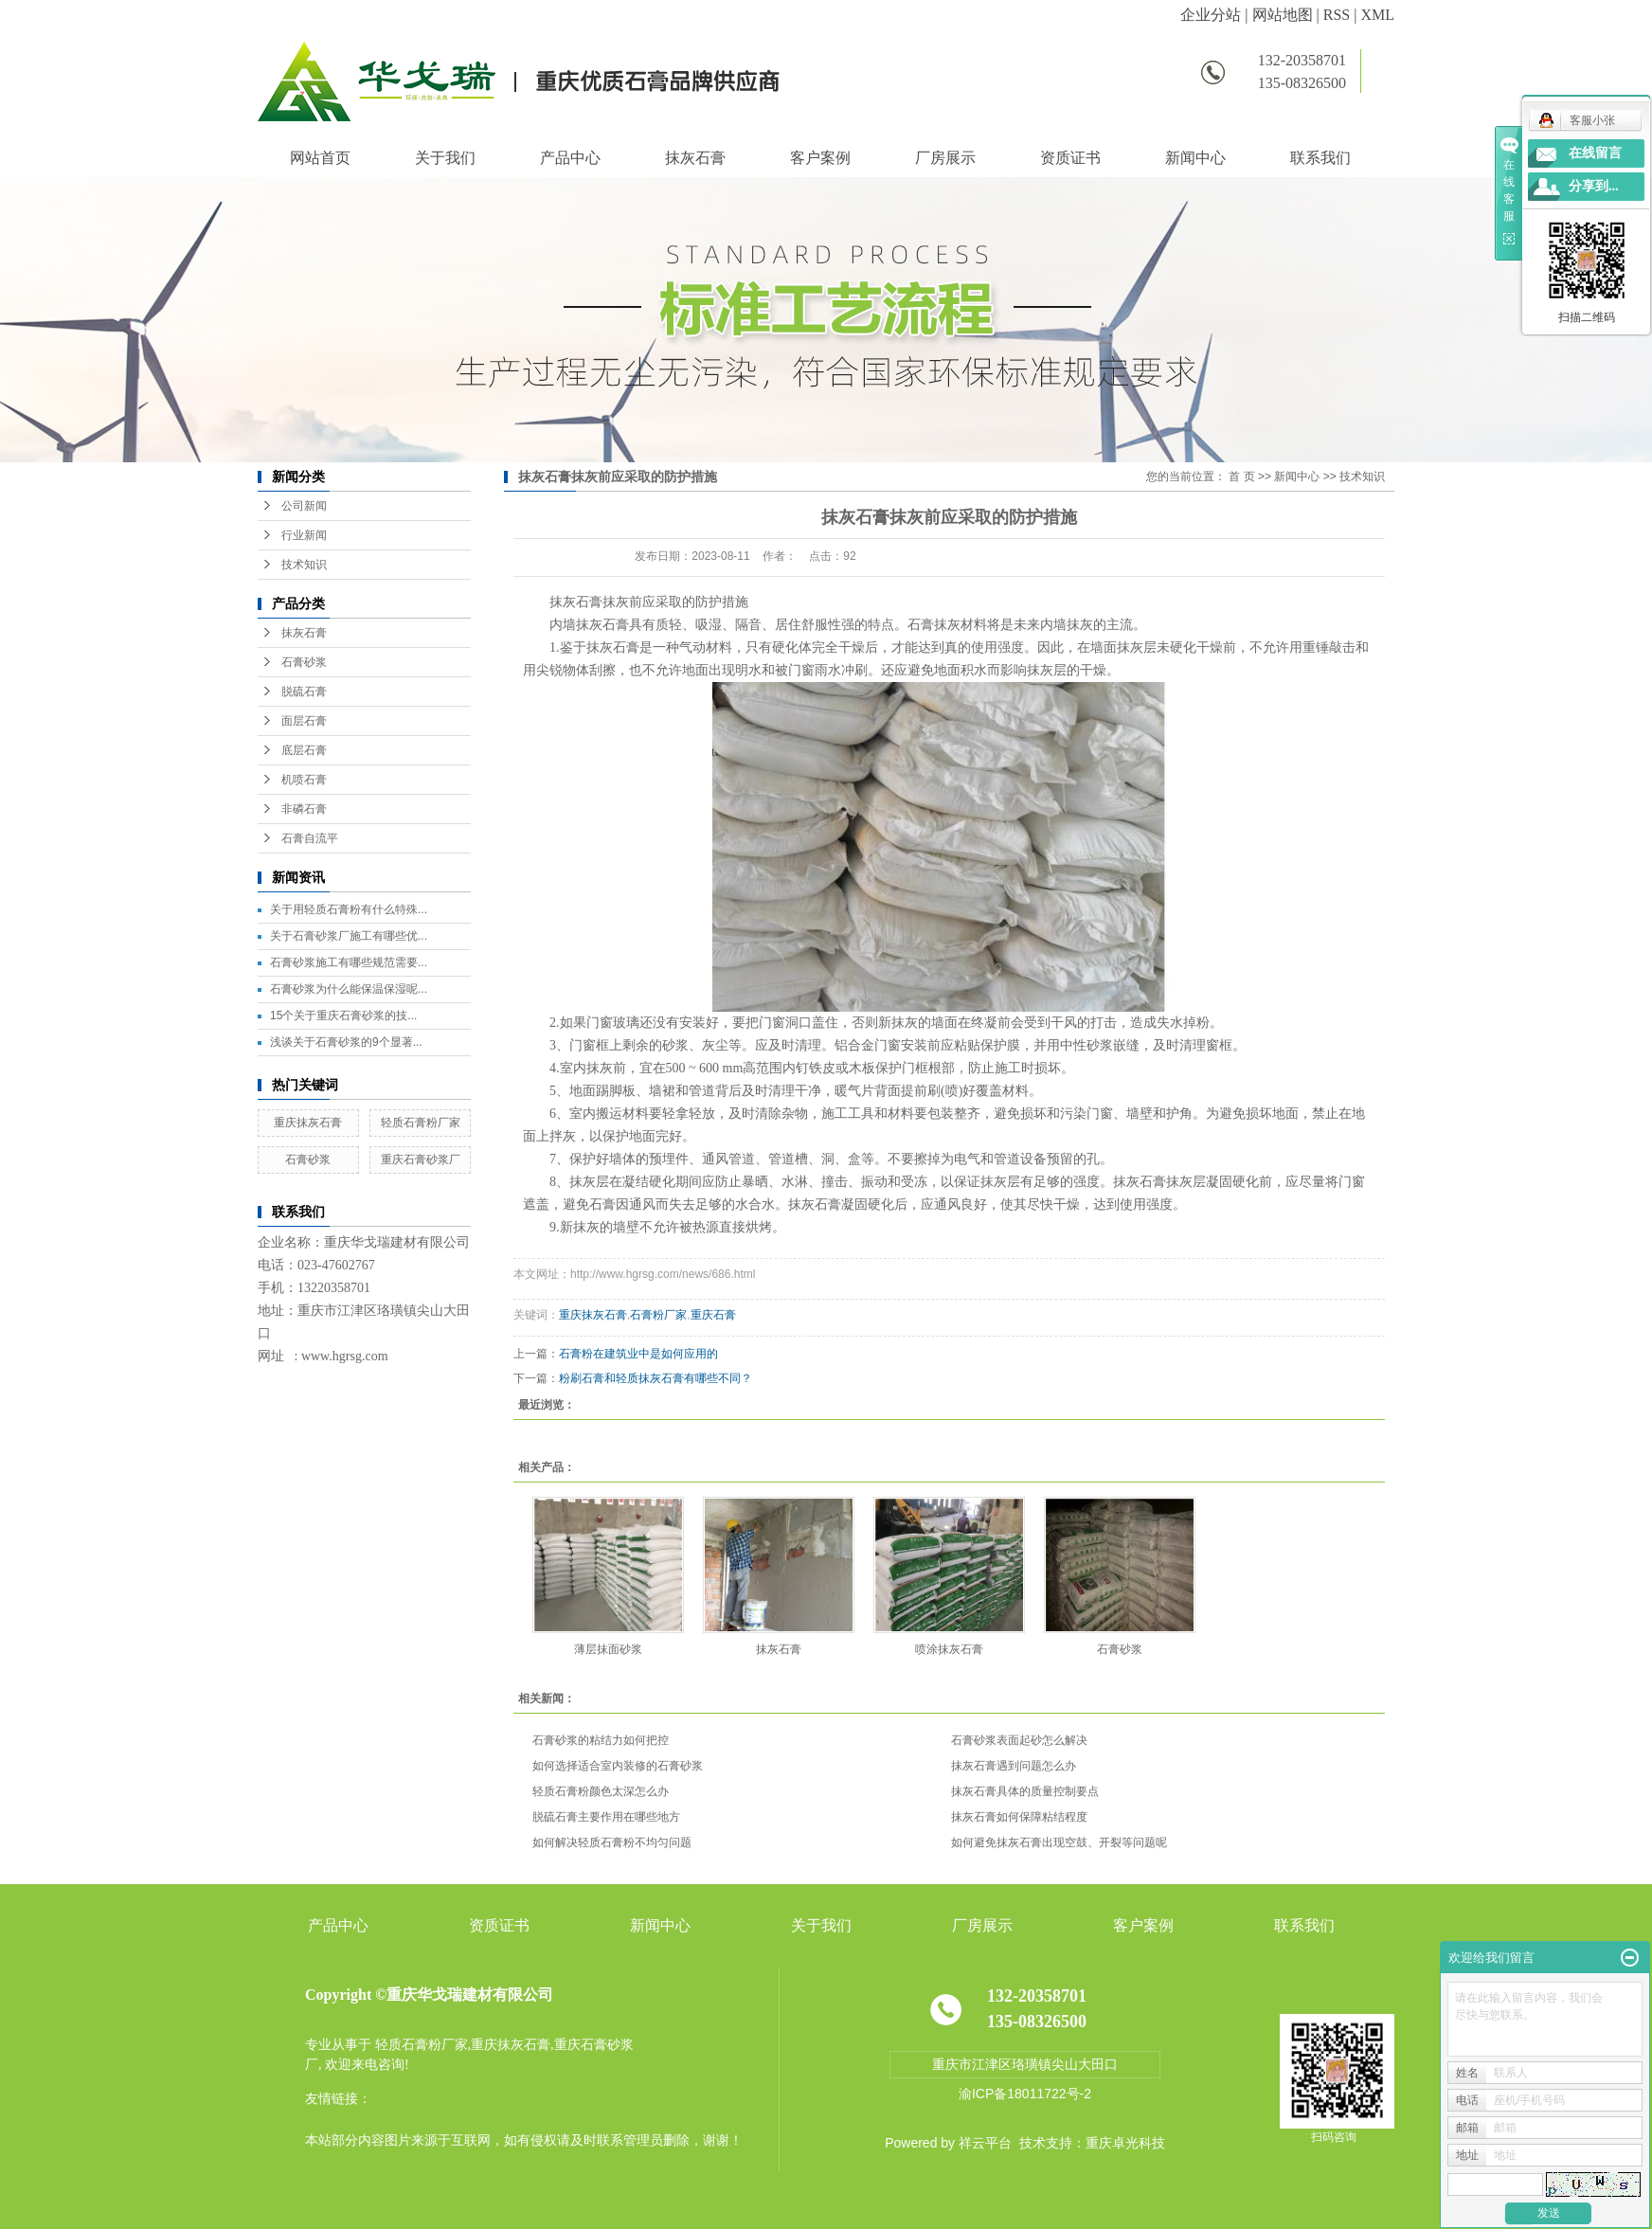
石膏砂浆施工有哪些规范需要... (348, 962)
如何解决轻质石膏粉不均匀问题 (611, 1842)
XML (1377, 15)
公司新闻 (304, 505)
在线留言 (1595, 153)
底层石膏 (304, 750)
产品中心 (570, 158)
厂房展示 (945, 158)
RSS (1336, 15)
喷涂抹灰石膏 (949, 1649)
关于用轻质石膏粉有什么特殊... (348, 909)
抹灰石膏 (695, 158)
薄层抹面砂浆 (608, 1649)
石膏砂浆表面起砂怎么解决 (1019, 1740)
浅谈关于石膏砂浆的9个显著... (346, 1042)
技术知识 (304, 564)
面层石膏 (304, 721)
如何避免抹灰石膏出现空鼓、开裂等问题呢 (1059, 1842)
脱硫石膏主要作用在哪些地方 (606, 1817)
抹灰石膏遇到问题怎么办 (1013, 1765)
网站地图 (1282, 15)
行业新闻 (304, 535)
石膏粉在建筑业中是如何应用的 (638, 1353)
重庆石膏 (713, 1314)
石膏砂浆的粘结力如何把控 (600, 1740)
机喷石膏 (304, 779)
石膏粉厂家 (658, 1314)
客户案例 (820, 158)
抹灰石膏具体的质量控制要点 (1025, 1791)
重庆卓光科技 (1125, 2142)
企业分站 (1210, 15)
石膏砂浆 (304, 662)
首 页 (1241, 476)
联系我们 (1320, 158)
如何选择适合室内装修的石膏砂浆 (617, 1765)
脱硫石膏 (304, 691)
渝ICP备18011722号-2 (1025, 2093)
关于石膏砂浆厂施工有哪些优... (348, 936)
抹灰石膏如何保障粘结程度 (1019, 1817)
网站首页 (320, 158)
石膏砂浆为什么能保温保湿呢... (348, 989)
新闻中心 (1195, 158)
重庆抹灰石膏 (308, 1122)
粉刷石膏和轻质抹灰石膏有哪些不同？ (655, 1378)
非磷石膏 (304, 809)
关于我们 (445, 158)
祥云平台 (985, 2142)
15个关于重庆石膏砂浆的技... (343, 1015)
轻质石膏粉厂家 (420, 1122)
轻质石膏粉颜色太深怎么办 (600, 1791)
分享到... (1594, 186)
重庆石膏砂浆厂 (420, 1159)
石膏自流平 (309, 838)
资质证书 (1070, 158)
